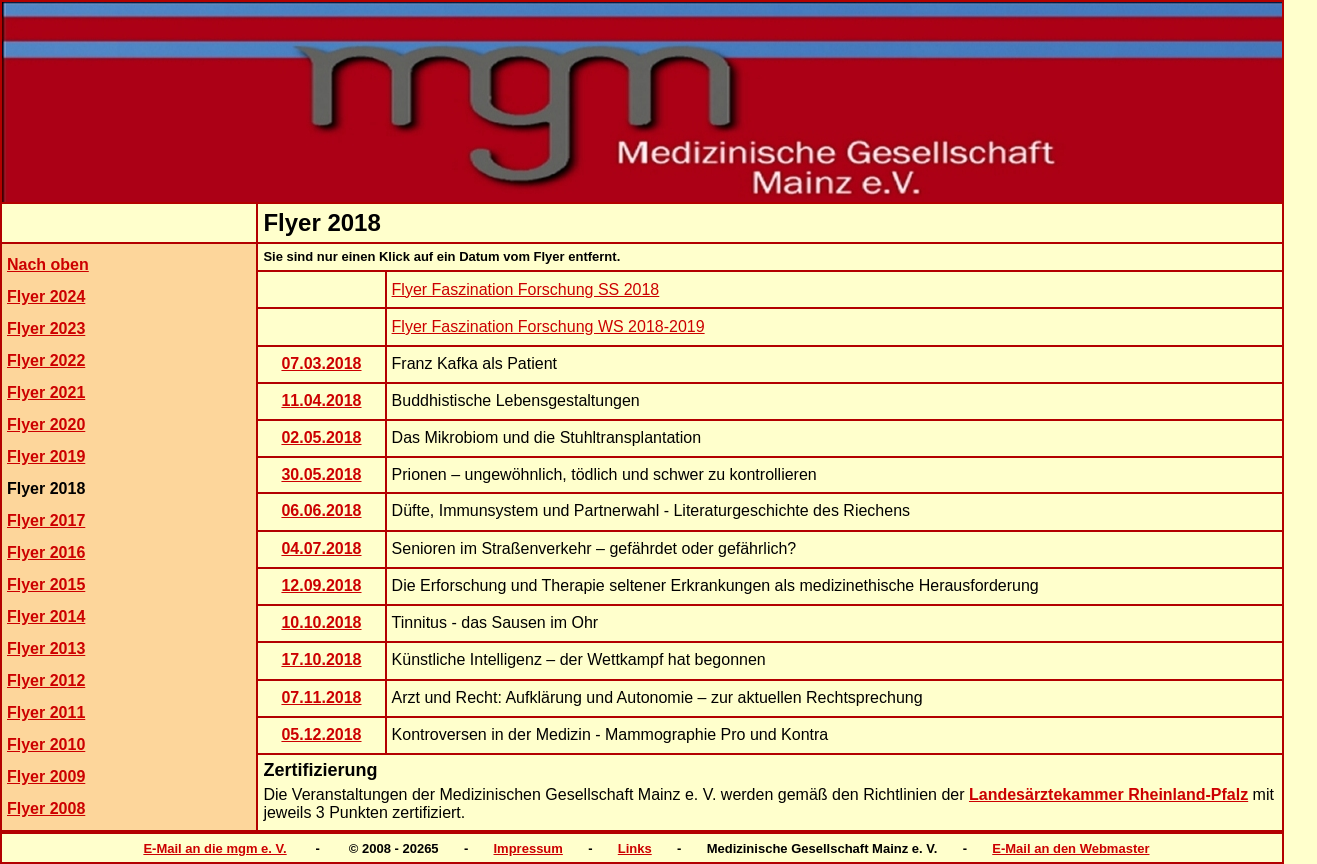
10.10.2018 (321, 622)
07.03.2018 (321, 363)
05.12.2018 (321, 734)
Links (635, 848)
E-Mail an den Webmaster (1070, 848)
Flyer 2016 (46, 552)
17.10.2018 (321, 659)
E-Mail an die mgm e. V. (214, 848)
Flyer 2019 (46, 456)
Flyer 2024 (46, 296)
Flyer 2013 (46, 648)
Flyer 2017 (46, 520)
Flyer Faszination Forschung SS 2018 (526, 289)
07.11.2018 (321, 697)
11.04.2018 (321, 400)
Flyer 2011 (46, 712)
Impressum (528, 848)
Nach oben (48, 264)
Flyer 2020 (46, 424)
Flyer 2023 (46, 328)
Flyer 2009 (46, 776)
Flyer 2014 (46, 616)
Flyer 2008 (46, 808)
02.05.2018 (321, 437)
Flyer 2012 (46, 680)
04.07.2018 (321, 548)
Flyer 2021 (46, 392)
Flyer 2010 (46, 744)
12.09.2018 (321, 585)
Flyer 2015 (46, 584)
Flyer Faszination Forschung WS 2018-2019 (548, 326)
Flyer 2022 (46, 360)
